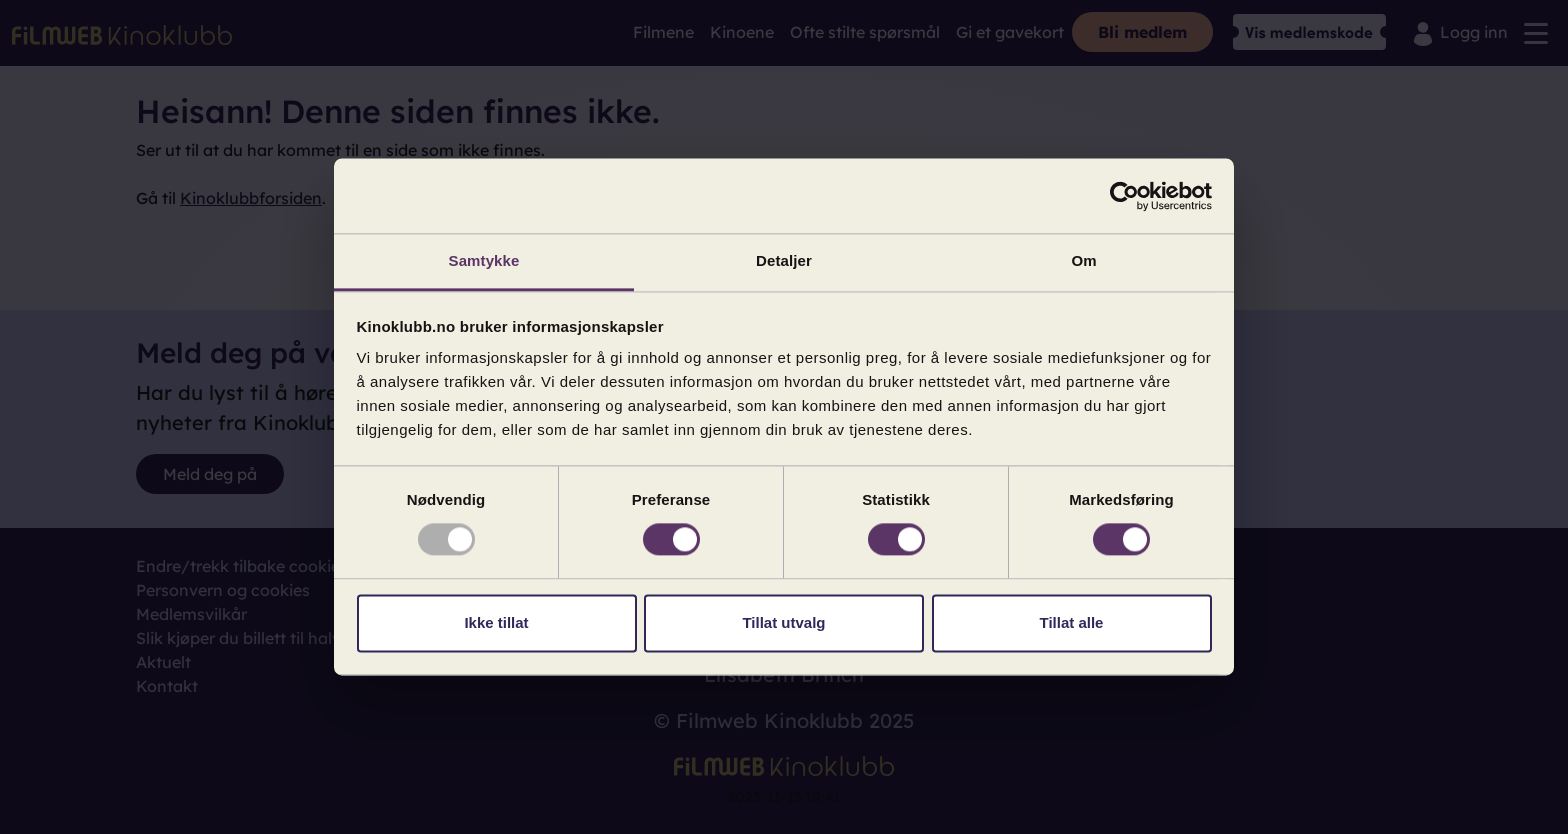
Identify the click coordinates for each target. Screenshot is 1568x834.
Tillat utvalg (783, 622)
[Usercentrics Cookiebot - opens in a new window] (1124, 196)
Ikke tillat (496, 622)
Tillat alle (1072, 622)
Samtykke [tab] (484, 260)
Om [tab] (1083, 260)
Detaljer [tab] (784, 260)
